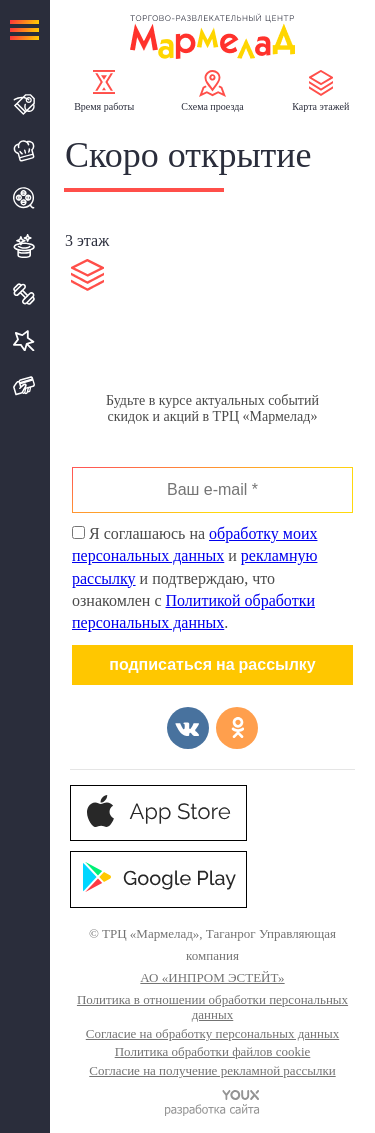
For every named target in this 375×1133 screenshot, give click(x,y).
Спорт (24, 294)
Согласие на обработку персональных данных (212, 1033)
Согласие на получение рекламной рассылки (212, 1070)
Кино (24, 198)
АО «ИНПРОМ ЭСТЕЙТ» (212, 977)
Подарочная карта (24, 386)
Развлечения (24, 246)
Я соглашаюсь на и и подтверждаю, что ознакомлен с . (194, 578)
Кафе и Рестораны (24, 151)
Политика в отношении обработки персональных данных (212, 1007)
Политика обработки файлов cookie (213, 1051)
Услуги (24, 340)
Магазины (24, 104)
